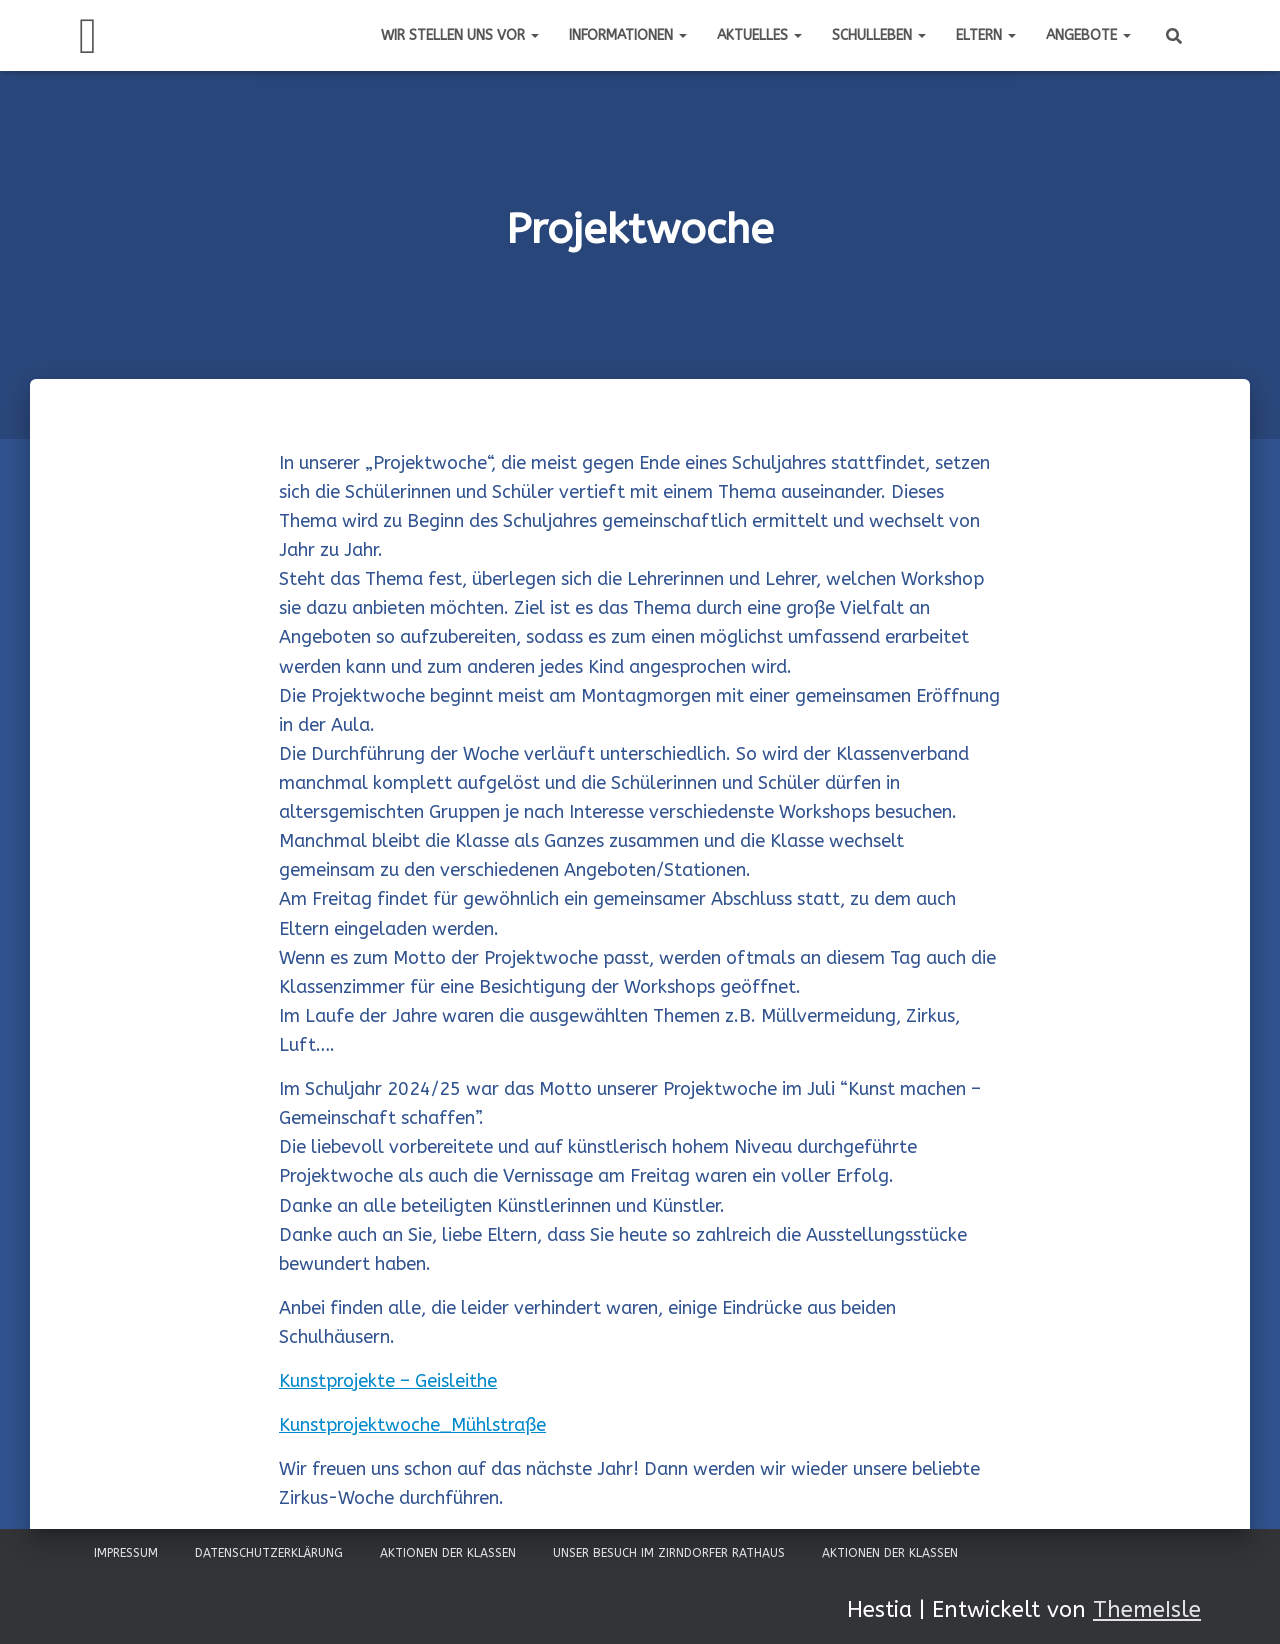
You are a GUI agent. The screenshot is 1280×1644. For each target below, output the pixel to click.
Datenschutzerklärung (269, 1553)
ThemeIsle (1147, 1610)
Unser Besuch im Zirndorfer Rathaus (669, 1553)
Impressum (126, 1553)
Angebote (1088, 35)
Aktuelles (759, 35)
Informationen (628, 35)
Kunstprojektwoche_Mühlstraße (412, 1425)
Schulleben (879, 35)
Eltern (986, 35)
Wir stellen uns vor (460, 35)
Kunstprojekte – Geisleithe (388, 1381)
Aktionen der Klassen (448, 1553)
